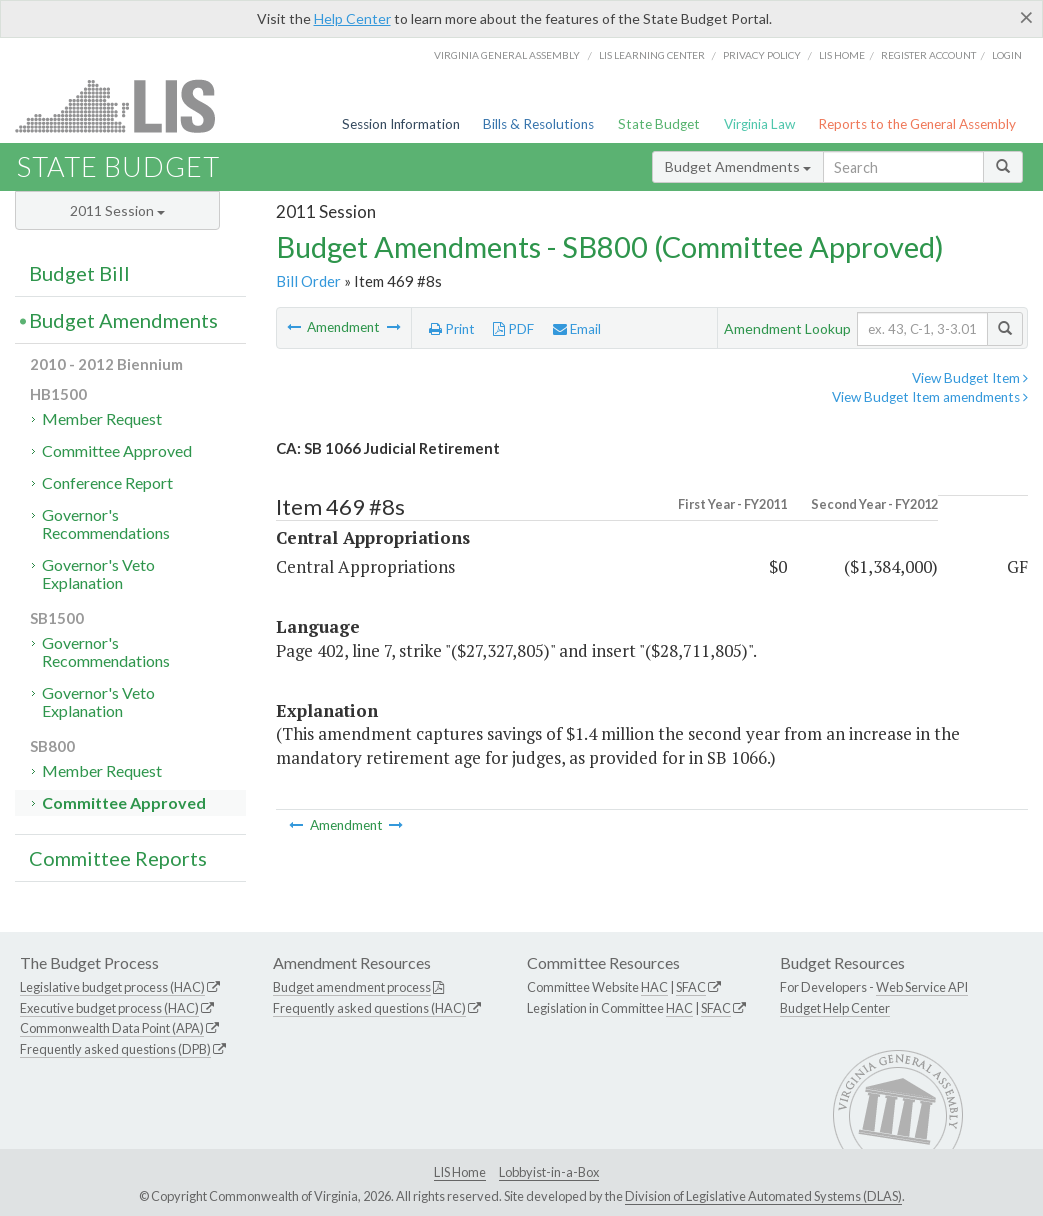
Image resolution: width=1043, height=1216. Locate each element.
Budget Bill (79, 273)
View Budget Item (970, 378)
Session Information (401, 124)
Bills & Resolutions (538, 124)
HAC (654, 987)
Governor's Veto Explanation (98, 573)
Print (452, 329)
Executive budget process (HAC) (109, 1008)
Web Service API (922, 987)
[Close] (1026, 17)
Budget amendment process (352, 987)
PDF (513, 329)
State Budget (659, 124)
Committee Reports (118, 858)
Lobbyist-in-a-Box (549, 1172)
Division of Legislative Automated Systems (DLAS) (763, 1196)
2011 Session (117, 210)
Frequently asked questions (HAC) (369, 1008)
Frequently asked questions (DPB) (115, 1049)
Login (1007, 55)
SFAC (691, 987)
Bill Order (308, 281)
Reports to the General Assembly (917, 124)
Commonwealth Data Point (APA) (112, 1028)
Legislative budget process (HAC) (112, 987)
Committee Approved (117, 450)
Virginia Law (759, 124)
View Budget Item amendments (930, 397)
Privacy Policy (762, 55)
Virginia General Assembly (507, 55)
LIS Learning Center (652, 55)
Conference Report (107, 482)
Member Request (102, 418)
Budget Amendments (738, 166)
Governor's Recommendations (106, 523)
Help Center (352, 18)
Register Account (928, 55)
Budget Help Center (835, 1008)
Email (577, 329)
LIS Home (460, 1172)
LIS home (842, 55)
